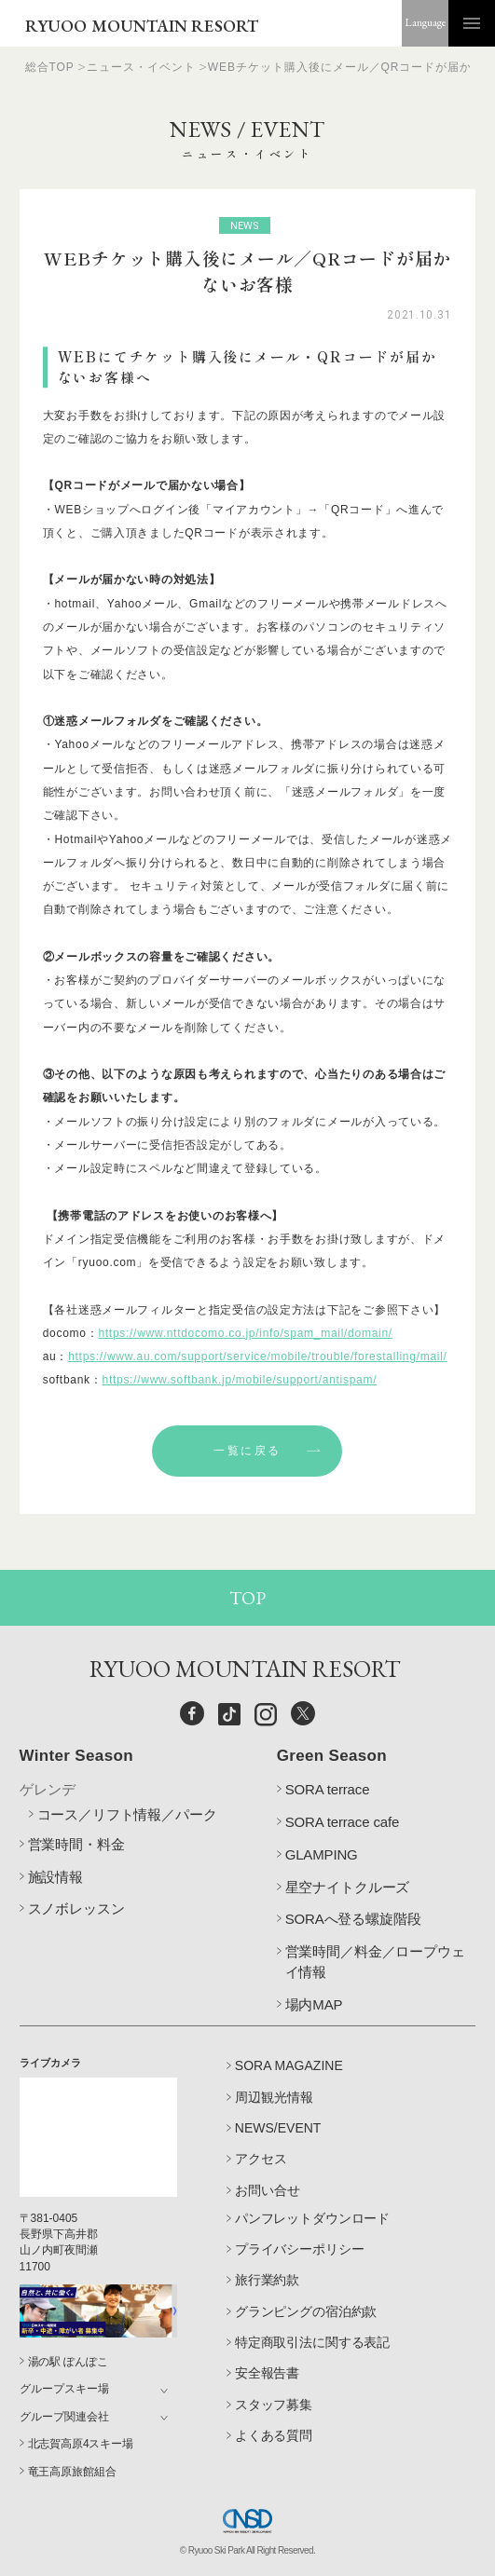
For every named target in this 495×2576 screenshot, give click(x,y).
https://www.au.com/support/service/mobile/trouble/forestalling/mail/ (257, 1356)
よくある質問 (273, 2435)
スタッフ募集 (273, 2404)
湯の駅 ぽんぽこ (68, 2361)
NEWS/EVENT (278, 2127)
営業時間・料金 (76, 1844)
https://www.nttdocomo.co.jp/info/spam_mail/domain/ (245, 1333)
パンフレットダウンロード (312, 2218)
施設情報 (55, 1877)
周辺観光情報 (274, 2097)
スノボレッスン (76, 1908)
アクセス (261, 2158)
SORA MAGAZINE (289, 2065)
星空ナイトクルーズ (347, 1887)
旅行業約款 (267, 2279)
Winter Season (76, 1756)
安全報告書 (267, 2372)
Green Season (332, 1756)
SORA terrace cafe (342, 1822)
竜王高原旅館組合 (72, 2471)
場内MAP (314, 2004)
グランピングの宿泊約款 (306, 2311)
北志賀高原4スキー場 (80, 2443)
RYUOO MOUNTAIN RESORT (142, 25)
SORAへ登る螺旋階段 (353, 1919)
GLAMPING (321, 1854)
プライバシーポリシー (299, 2249)
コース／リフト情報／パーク (127, 1814)
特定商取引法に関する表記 (312, 2342)
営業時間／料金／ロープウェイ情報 (375, 1961)
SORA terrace (327, 1789)
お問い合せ (267, 2190)
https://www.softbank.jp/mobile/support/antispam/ (240, 1379)
